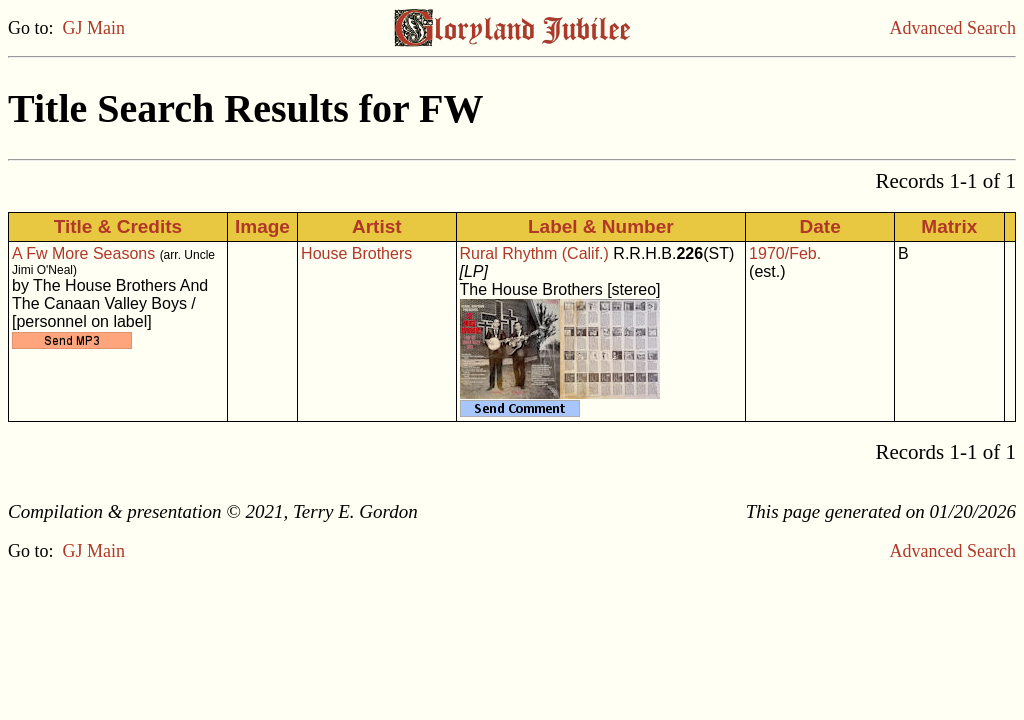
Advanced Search (953, 28)
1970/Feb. (785, 253)
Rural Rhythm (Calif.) (534, 253)
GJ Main (94, 28)
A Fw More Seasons (83, 253)
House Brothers (356, 253)
